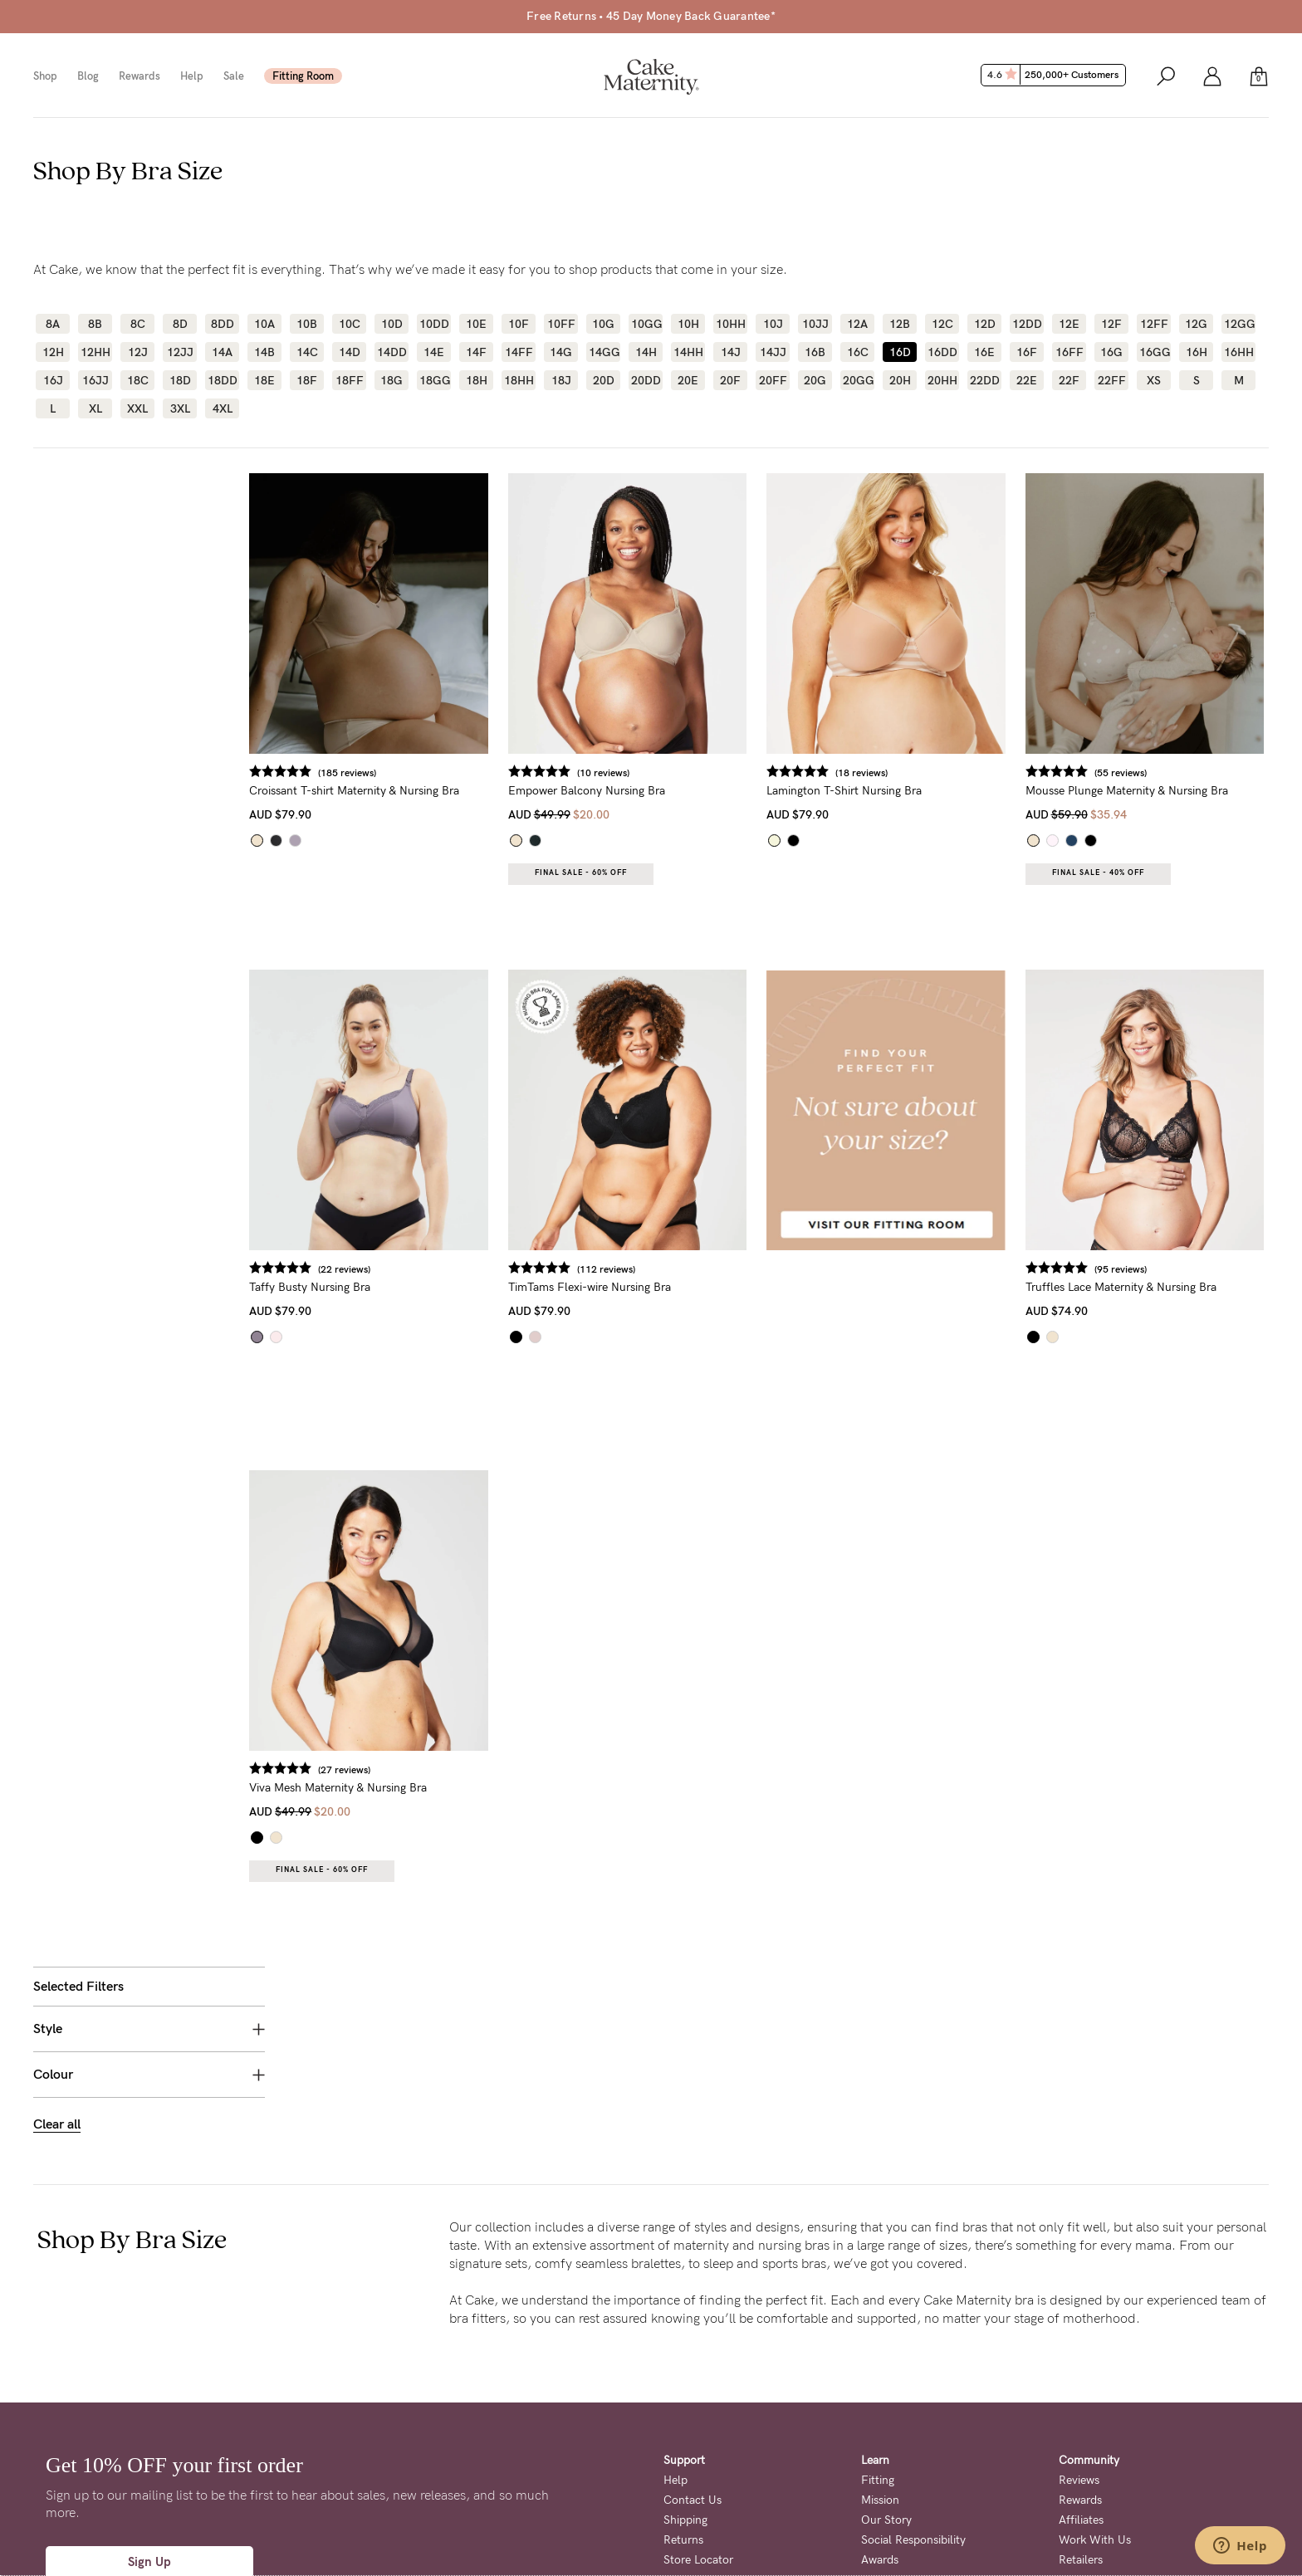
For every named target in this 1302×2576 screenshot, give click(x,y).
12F (1111, 324)
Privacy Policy (799, 2501)
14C (307, 352)
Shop (45, 76)
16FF (1069, 352)
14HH (687, 352)
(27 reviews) (382, 1770)
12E (1069, 324)
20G (815, 380)
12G (1196, 324)
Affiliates (1081, 2336)
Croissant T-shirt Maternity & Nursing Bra (392, 791)
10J (773, 324)
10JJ (815, 324)
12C (942, 324)
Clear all (57, 630)
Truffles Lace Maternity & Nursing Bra (1130, 1287)
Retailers (1081, 2375)
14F (476, 352)
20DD (645, 380)
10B (306, 324)
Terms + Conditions (706, 2501)
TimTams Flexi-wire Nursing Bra (617, 1287)
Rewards (139, 76)
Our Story (886, 2336)
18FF (349, 380)
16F (1026, 352)
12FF (1154, 324)
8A (53, 324)
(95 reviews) (1130, 1269)
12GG (1238, 324)
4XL (222, 408)
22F (1069, 380)
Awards (879, 2375)
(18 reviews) (880, 773)
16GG (1153, 352)
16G (1111, 352)
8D (180, 324)
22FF (1112, 380)
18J (561, 380)
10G (603, 324)
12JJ (180, 352)
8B (95, 324)
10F (518, 324)
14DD (391, 352)
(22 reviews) (382, 1269)
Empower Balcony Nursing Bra (614, 791)
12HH (95, 352)
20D (603, 380)
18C (138, 380)
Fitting (877, 2296)
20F (730, 380)
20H (900, 380)
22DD (984, 380)
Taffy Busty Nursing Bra (348, 1287)
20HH (942, 380)
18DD (222, 380)
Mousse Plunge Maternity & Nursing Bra (1136, 791)
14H (646, 352)
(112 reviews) (634, 1269)
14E (433, 352)
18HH (518, 380)
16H (1196, 352)
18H (476, 380)
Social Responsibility (913, 2356)
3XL (180, 408)
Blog (88, 76)
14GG (603, 352)
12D (985, 324)
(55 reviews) (1130, 773)
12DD (1026, 324)
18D (180, 380)
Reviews (1079, 2296)
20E (688, 380)
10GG (645, 324)
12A (857, 324)
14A (222, 352)
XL (95, 408)
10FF (561, 324)
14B (264, 352)
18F (306, 380)
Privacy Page (561, 2534)
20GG (857, 380)
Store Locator (698, 2375)
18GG (433, 380)
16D (900, 352)
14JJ (773, 352)
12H (53, 352)
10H (688, 324)
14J (731, 352)
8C (137, 324)
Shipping (685, 2336)
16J (53, 380)
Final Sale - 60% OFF (609, 872)
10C (349, 324)
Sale (233, 76)
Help (191, 76)
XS (1154, 380)
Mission (880, 2316)
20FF (773, 380)
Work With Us (1095, 2356)
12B (899, 324)
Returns (683, 2356)
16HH (1238, 352)
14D (349, 352)
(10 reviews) (631, 773)
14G (561, 352)
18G (391, 380)
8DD (222, 324)
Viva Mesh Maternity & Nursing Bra (376, 1788)
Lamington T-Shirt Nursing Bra (863, 791)
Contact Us (692, 2316)
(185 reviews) (385, 773)
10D (392, 324)
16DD (942, 352)
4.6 (1055, 75)
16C (858, 352)
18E (264, 380)
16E (984, 352)
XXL (137, 408)
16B (815, 352)
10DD (433, 324)
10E (476, 324)
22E (1026, 380)
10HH (730, 324)
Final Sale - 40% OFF (1107, 872)
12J (138, 352)
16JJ (95, 380)
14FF (519, 352)
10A (264, 324)
